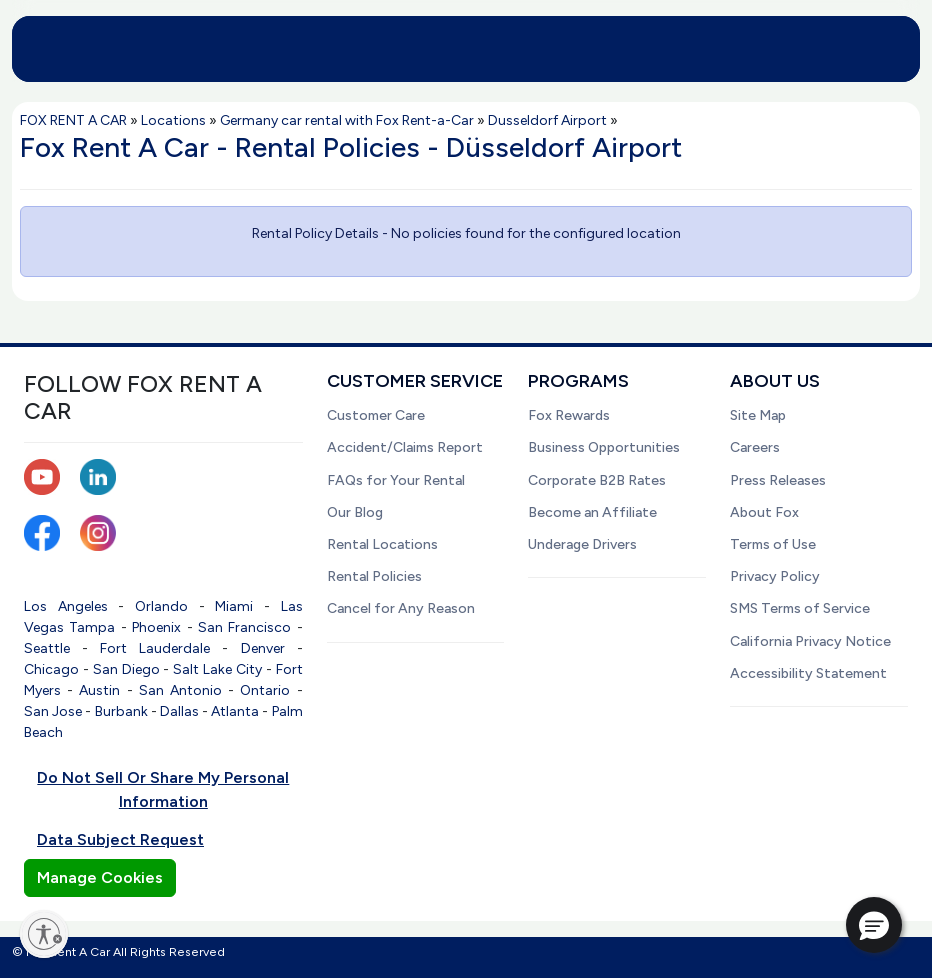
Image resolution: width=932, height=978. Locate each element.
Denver (263, 648)
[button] (874, 925)
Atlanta (235, 711)
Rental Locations (382, 544)
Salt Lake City (217, 669)
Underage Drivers (582, 544)
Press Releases (778, 480)
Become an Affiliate (592, 512)
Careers (755, 447)
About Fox (764, 512)
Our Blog (355, 512)
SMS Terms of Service (800, 608)
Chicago (51, 669)
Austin (99, 690)
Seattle (47, 648)
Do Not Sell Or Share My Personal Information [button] (163, 789)
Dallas (179, 711)
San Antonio (180, 690)
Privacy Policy (775, 576)
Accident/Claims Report (405, 447)
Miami (234, 606)
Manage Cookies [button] (100, 877)
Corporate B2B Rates (597, 480)
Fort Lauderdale (155, 648)
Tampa (92, 627)
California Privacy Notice (810, 641)
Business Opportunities (604, 447)
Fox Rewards (569, 415)
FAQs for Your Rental (396, 480)
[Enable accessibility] (44, 934)
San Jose (53, 711)
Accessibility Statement (808, 673)
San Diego (126, 669)
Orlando (161, 606)
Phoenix (156, 627)
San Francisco (244, 627)
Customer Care (376, 415)
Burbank (121, 711)
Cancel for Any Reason (401, 608)
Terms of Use (773, 544)
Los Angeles (66, 606)
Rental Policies (374, 576)
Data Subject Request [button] (120, 839)
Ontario (265, 690)
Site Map (758, 415)
